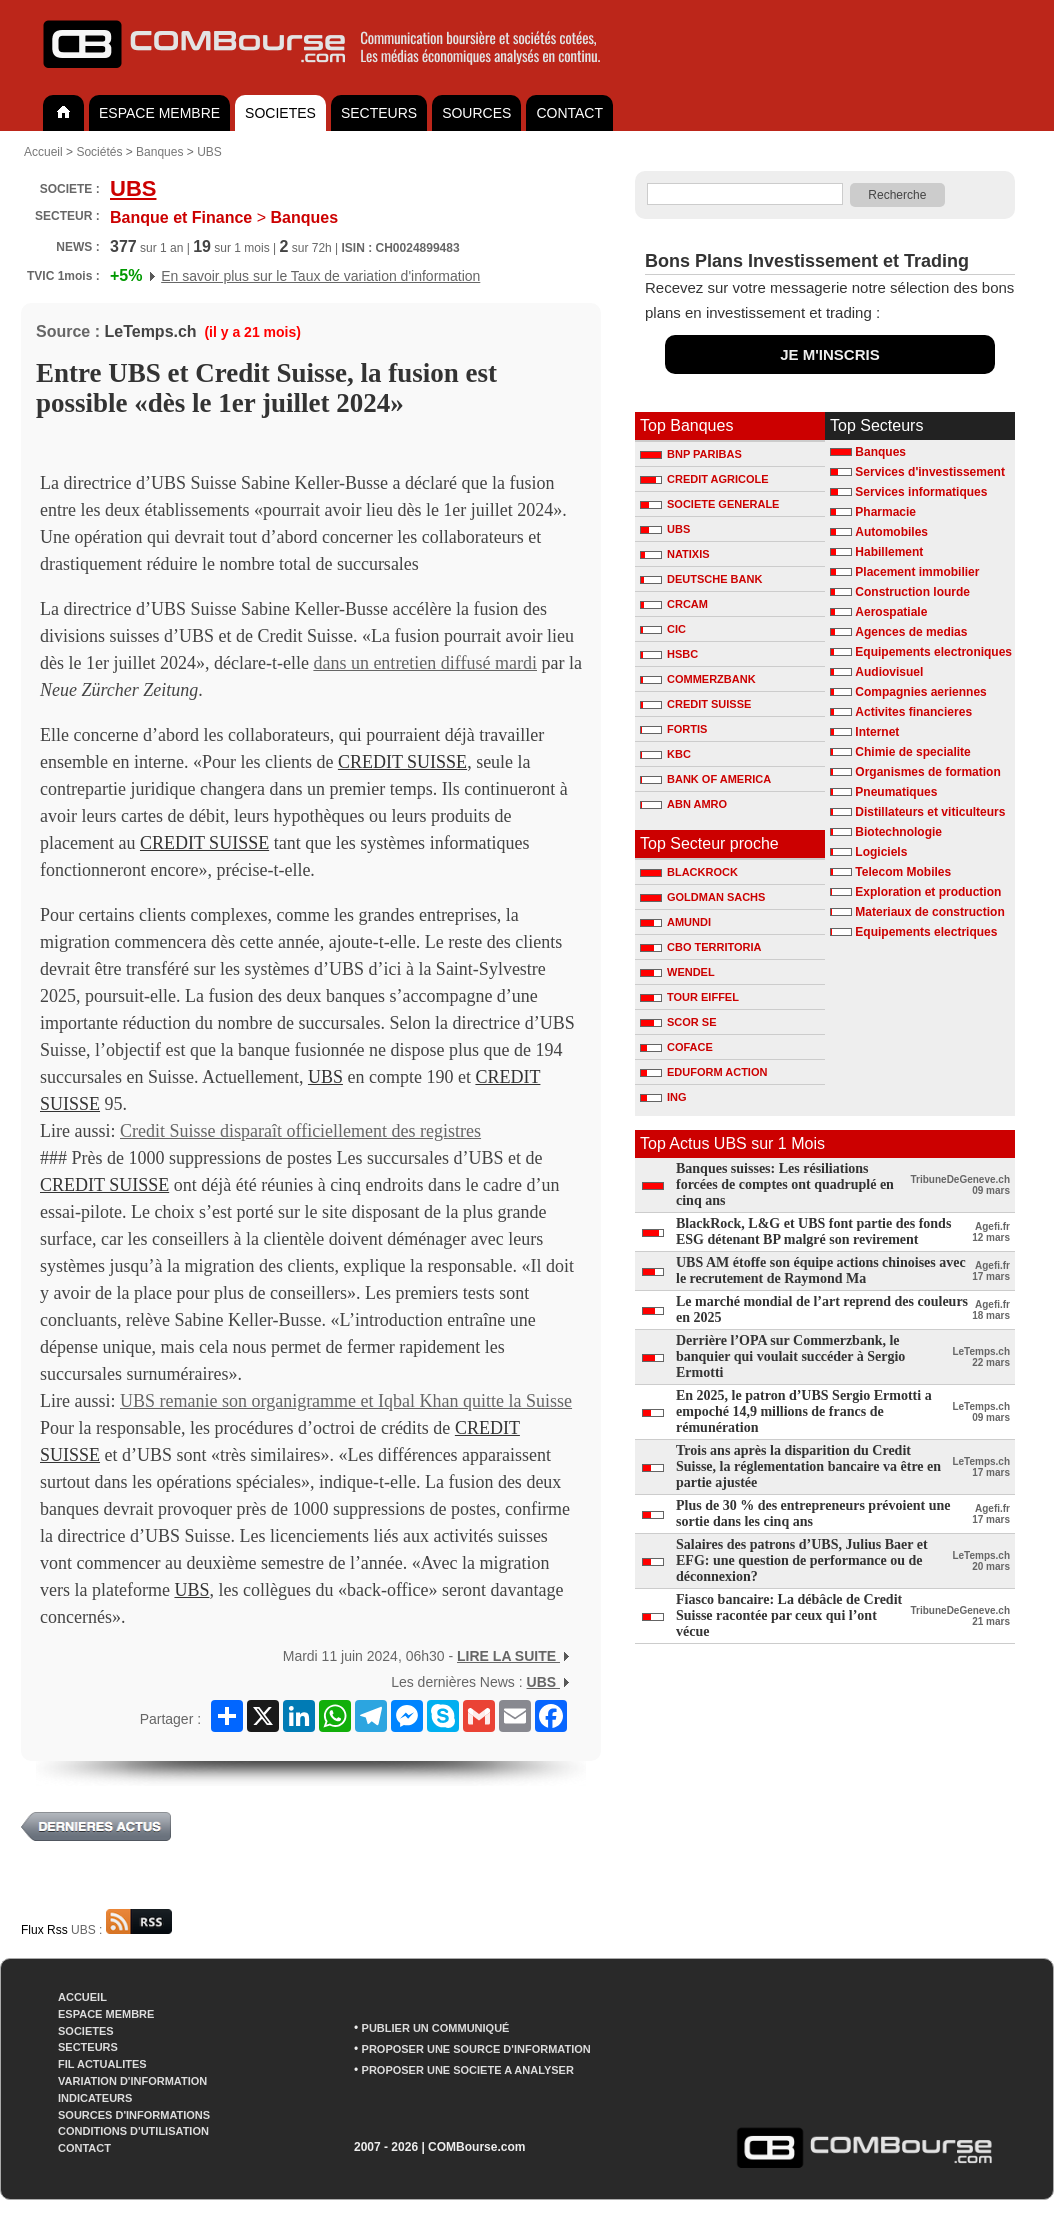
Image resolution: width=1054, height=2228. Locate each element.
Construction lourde (912, 592)
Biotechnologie (898, 832)
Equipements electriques (926, 932)
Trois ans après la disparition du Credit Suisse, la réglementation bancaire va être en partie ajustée (808, 1466)
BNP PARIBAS (691, 454)
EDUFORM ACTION (703, 1072)
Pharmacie (885, 512)
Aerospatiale (891, 612)
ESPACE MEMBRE (159, 113)
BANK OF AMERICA (705, 779)
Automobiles (891, 532)
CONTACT (569, 113)
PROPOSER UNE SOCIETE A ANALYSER (468, 2070)
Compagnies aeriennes (920, 692)
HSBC (669, 654)
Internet (877, 732)
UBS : (121, 1930)
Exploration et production (928, 892)
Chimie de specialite (912, 752)
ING (663, 1097)
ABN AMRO (683, 804)
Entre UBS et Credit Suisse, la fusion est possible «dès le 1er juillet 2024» (266, 388)
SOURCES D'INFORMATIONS (134, 2115)
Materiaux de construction (929, 912)
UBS (209, 152)
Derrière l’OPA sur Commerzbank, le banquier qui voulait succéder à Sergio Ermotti (790, 1356)
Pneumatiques (896, 792)
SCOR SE (678, 1022)
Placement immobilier (917, 572)
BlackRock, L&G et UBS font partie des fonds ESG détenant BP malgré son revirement (813, 1231)
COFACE (676, 1047)
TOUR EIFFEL (689, 997)
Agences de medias (911, 632)
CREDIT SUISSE (402, 762)
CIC (663, 629)
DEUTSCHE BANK (701, 579)
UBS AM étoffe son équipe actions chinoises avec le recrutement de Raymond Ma (821, 1270)
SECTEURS (379, 113)
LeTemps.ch (150, 331)
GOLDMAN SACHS (702, 897)
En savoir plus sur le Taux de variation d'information (320, 276)
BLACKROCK (689, 872)
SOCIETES (280, 113)
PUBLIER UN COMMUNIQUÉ (436, 2028)
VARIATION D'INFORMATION (132, 2081)
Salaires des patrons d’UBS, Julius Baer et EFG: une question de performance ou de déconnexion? (802, 1560)
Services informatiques (921, 492)
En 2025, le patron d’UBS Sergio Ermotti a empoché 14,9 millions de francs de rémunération (804, 1411)
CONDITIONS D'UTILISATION (133, 2131)
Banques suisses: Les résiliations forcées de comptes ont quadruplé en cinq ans (785, 1184)
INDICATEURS (95, 2098)
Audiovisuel (889, 672)
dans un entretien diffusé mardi (425, 663)
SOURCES (476, 113)
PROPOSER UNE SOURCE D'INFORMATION (476, 2049)
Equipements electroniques (933, 652)
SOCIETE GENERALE (709, 504)
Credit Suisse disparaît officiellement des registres (300, 1131)
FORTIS (673, 729)
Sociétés (99, 152)
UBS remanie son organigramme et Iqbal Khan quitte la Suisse (346, 1401)
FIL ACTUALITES (102, 2064)
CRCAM (674, 604)
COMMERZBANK (698, 679)
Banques (159, 152)
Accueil (43, 152)
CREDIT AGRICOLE (704, 479)
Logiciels (881, 852)
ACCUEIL (82, 1997)
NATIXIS (675, 554)
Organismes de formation (927, 772)
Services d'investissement (930, 472)
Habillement (889, 552)
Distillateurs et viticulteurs (930, 812)
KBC (665, 754)
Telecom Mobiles (903, 872)
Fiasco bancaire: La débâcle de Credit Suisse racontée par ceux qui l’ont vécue (789, 1615)
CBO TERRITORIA (701, 947)
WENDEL (677, 972)
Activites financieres (913, 712)
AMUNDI (675, 922)
